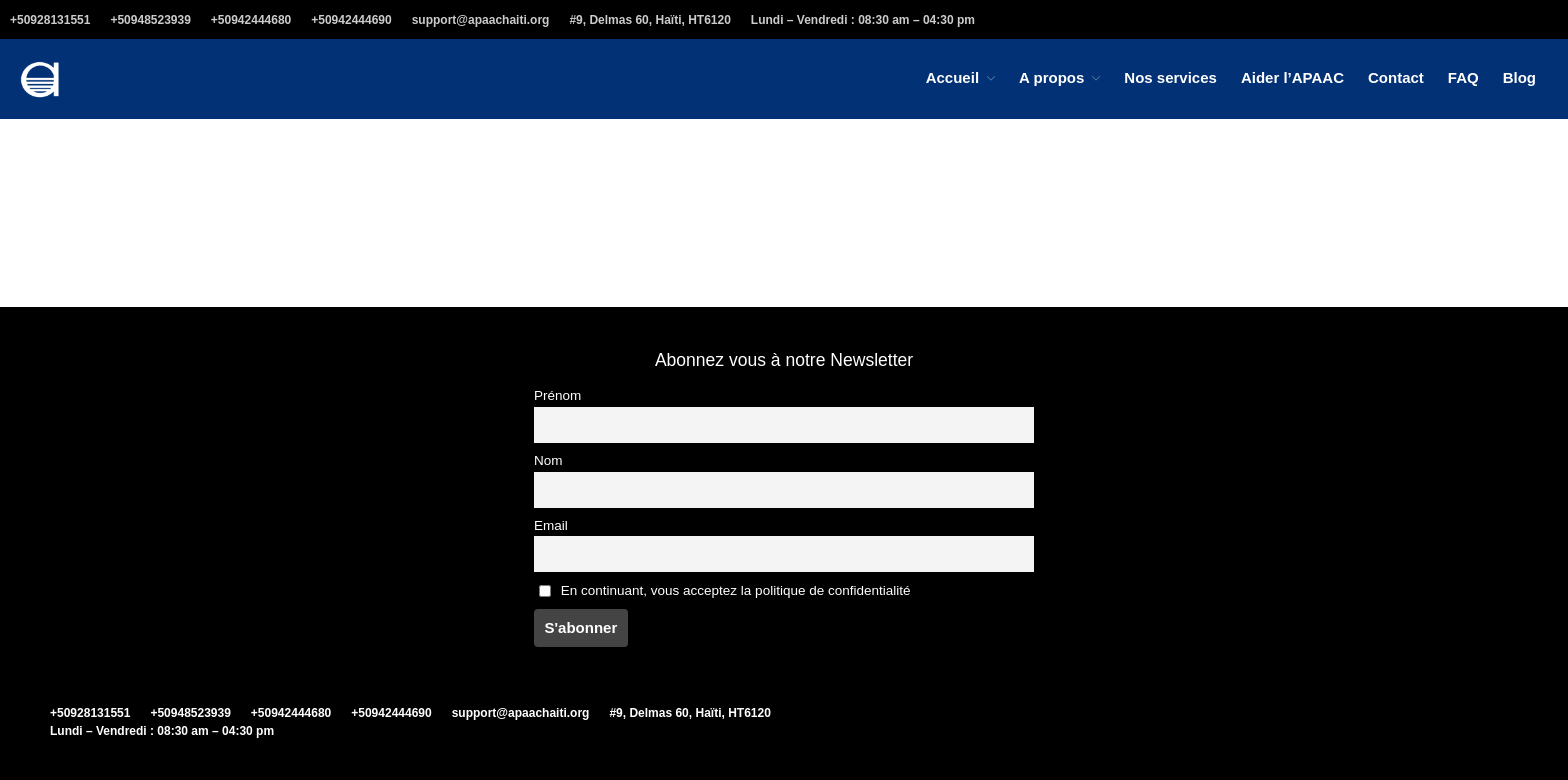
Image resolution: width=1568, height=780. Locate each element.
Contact (1396, 77)
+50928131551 (50, 20)
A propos (1051, 77)
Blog (1519, 77)
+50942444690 (351, 20)
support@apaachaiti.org (481, 20)
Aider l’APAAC (1292, 77)
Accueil (952, 77)
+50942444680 (251, 20)
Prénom (557, 395)
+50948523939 (150, 20)
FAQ (1463, 77)
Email (551, 525)
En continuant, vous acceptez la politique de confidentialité (725, 590)
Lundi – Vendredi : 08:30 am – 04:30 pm (863, 20)
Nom (548, 460)
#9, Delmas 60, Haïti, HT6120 (649, 20)
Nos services (1170, 77)
